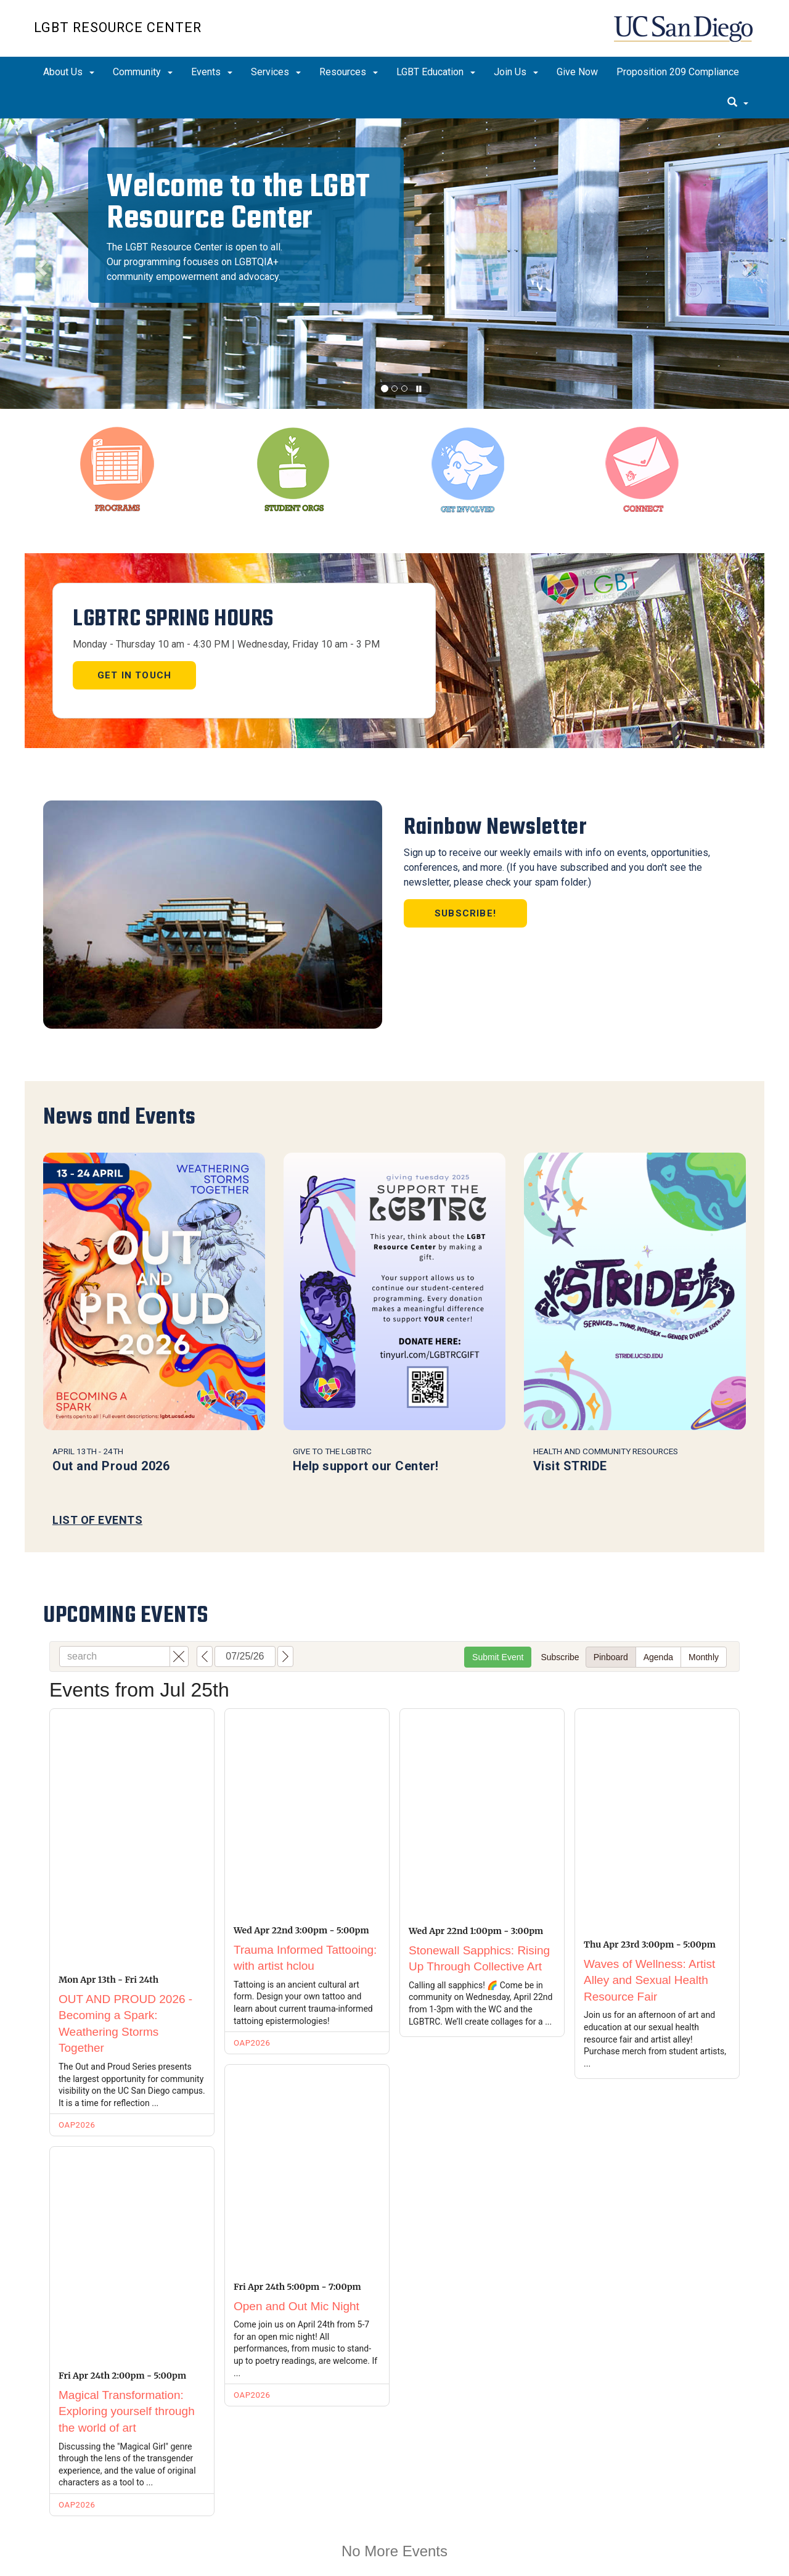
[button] (39, 263)
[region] (394, 263)
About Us (68, 72)
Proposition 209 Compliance (677, 72)
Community (143, 72)
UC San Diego (684, 35)
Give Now (577, 72)
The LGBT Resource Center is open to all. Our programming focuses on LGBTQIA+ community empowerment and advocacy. (194, 261)
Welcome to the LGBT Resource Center (238, 202)
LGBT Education (435, 72)
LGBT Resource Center (118, 27)
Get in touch (134, 675)
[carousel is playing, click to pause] (419, 389)
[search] (738, 103)
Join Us (516, 72)
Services (276, 72)
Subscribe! (465, 913)
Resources (348, 72)
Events (211, 72)
